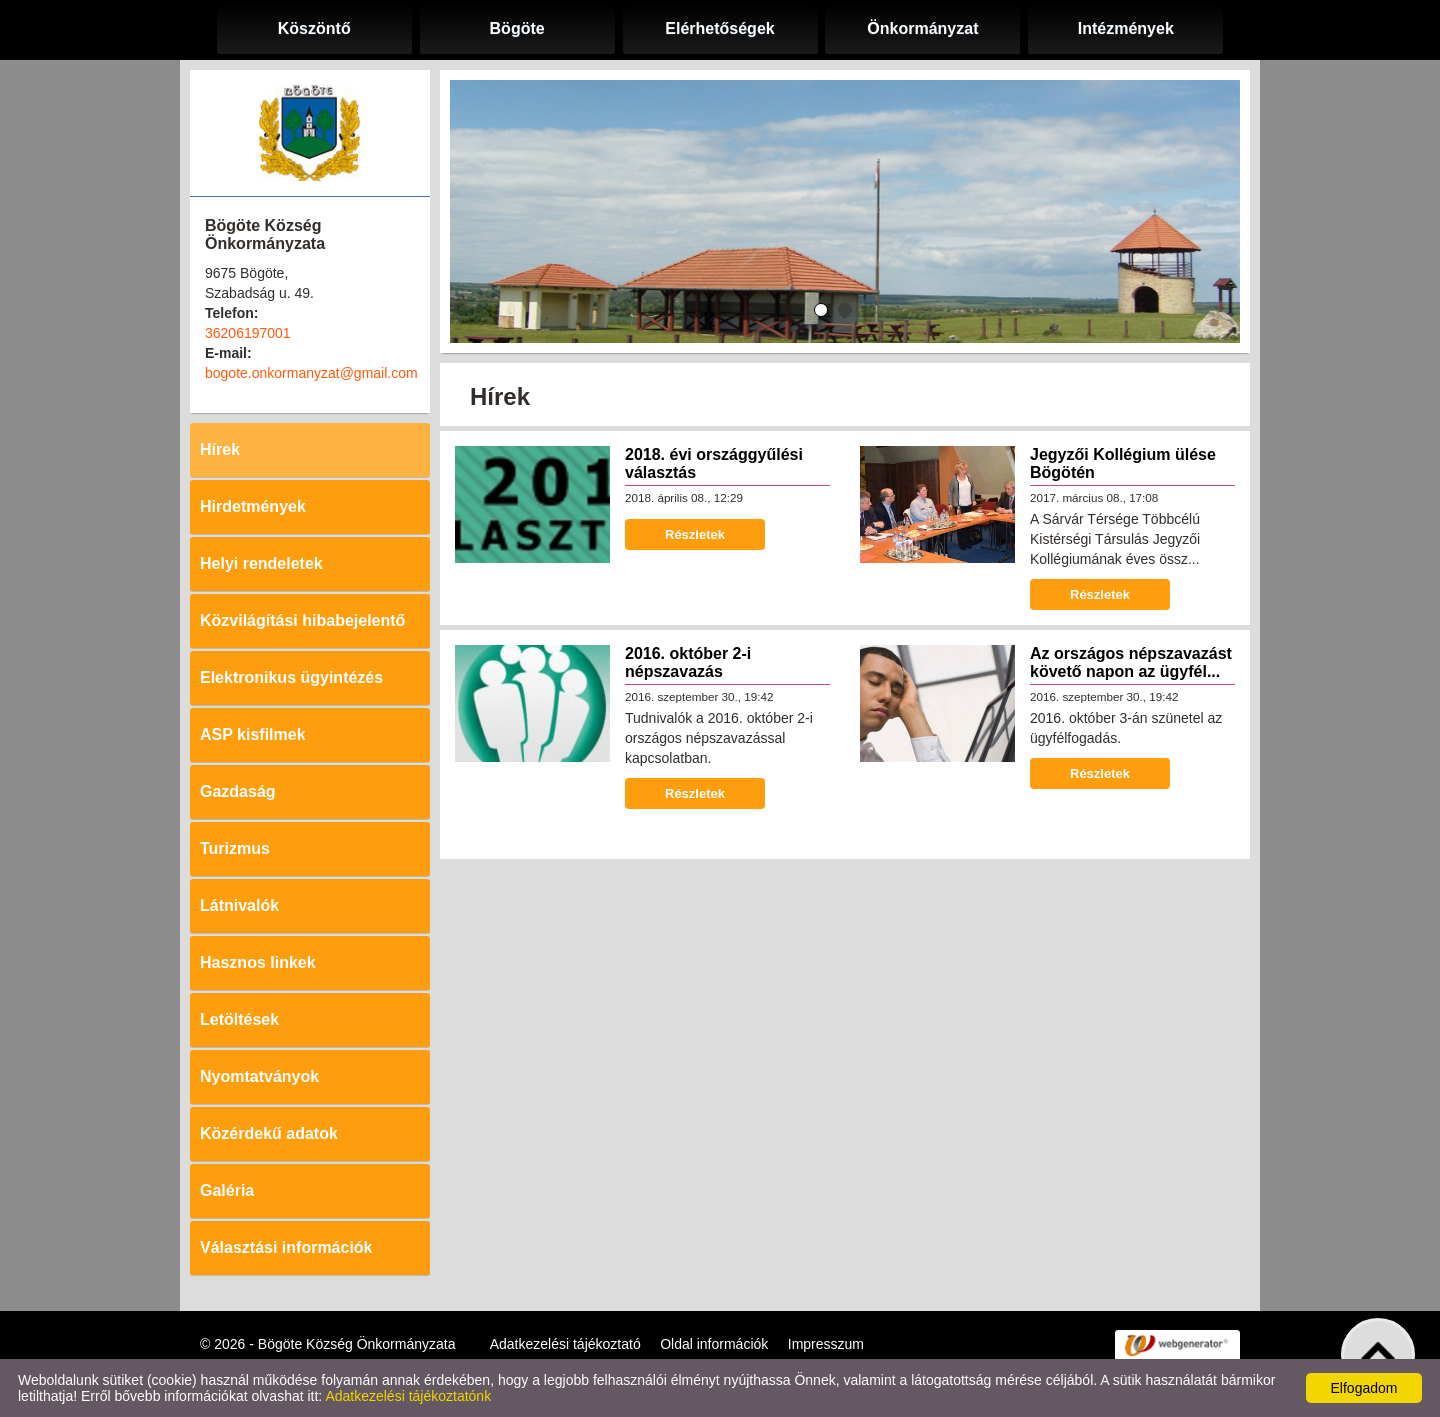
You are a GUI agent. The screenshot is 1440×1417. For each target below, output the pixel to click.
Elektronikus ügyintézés (291, 677)
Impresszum (826, 1344)
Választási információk (286, 1247)
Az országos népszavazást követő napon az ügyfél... (1131, 662)
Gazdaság (238, 791)
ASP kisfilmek (253, 734)
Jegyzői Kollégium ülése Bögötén (1123, 463)
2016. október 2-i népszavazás (688, 662)
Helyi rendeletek (261, 563)
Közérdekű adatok (269, 1133)
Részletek (695, 534)
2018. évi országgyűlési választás (714, 463)
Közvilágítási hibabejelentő (302, 620)
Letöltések (239, 1019)
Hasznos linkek (258, 962)
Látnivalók (239, 905)
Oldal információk (714, 1344)
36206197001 (248, 333)
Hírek (220, 449)
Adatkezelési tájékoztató (565, 1344)
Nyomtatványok (259, 1076)
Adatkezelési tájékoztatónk (408, 1396)
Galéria (227, 1190)
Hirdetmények (253, 506)
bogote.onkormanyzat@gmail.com (311, 373)
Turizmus (235, 848)
